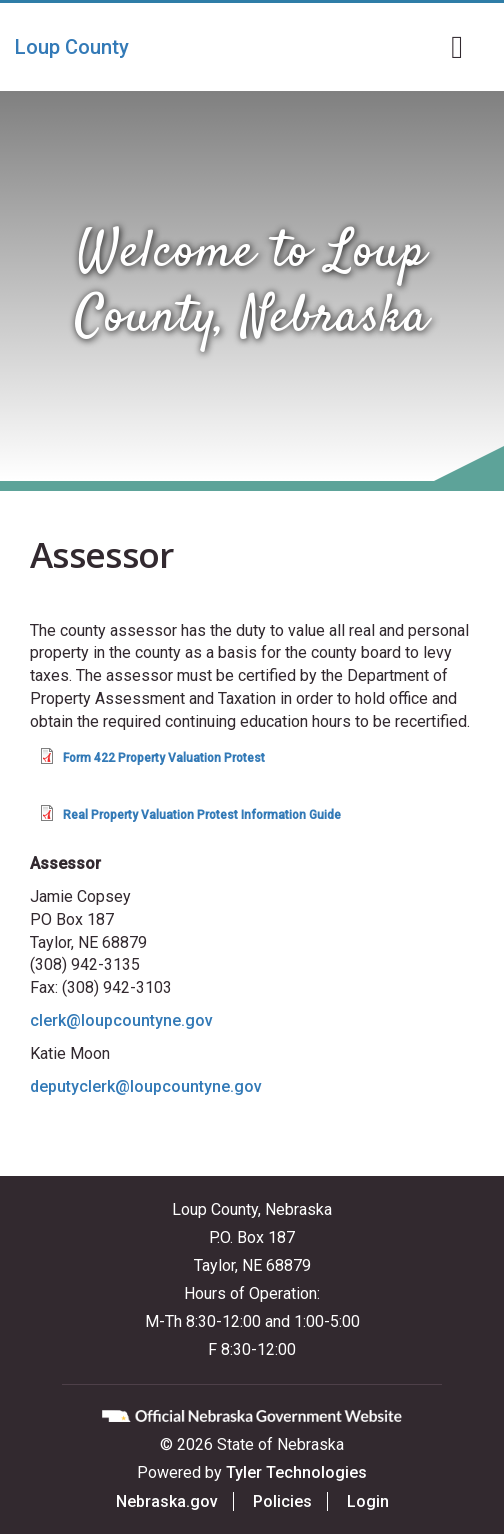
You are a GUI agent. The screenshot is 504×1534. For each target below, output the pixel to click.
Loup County (72, 47)
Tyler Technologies (296, 1472)
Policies (282, 1501)
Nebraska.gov (167, 1501)
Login (368, 1501)
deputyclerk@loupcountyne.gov (146, 1086)
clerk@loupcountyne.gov (121, 1020)
